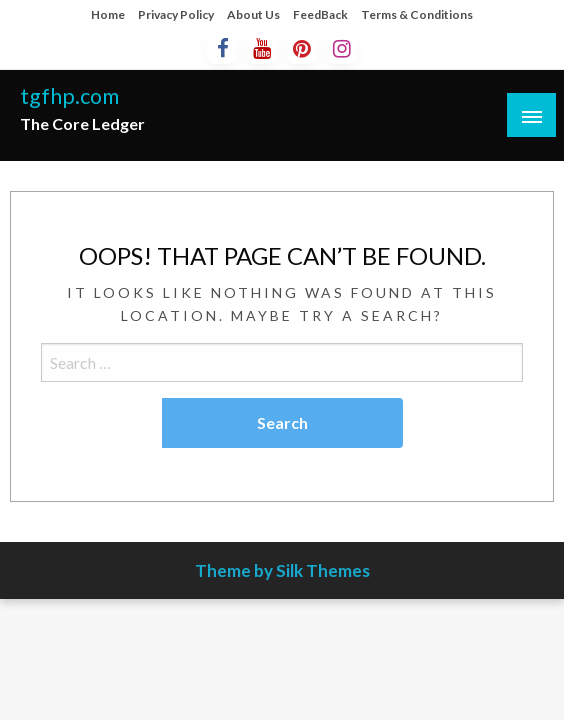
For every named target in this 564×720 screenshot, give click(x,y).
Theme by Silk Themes (282, 570)
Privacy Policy (176, 14)
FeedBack (320, 14)
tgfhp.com (69, 96)
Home (108, 14)
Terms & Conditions (417, 14)
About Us (253, 14)
